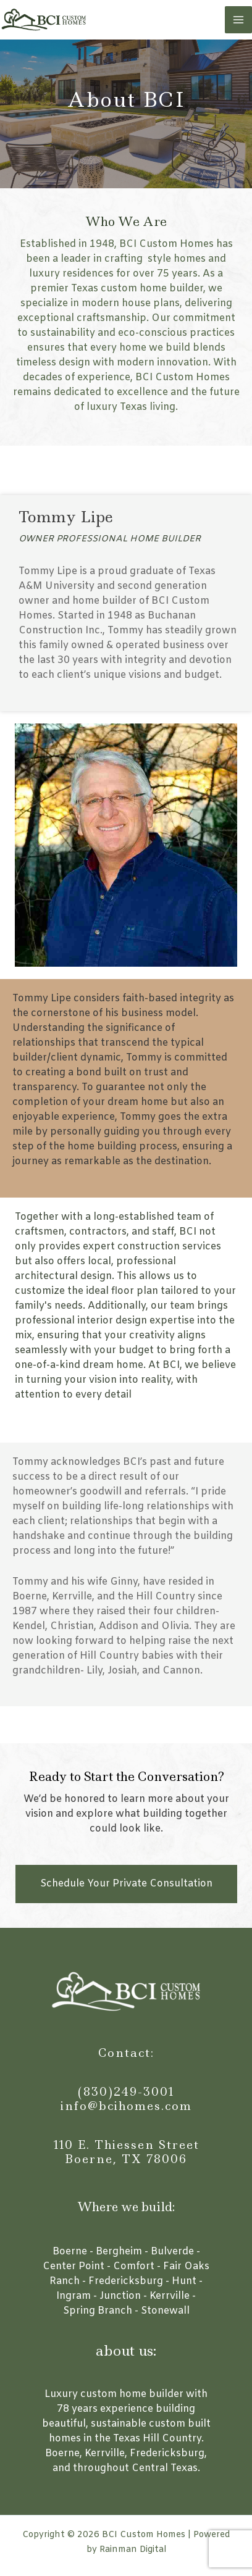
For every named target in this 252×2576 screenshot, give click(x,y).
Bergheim (119, 2251)
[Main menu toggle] (238, 19)
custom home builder (131, 2394)
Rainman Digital (132, 2550)
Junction (120, 2296)
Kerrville (169, 2296)
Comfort (133, 2266)
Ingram (73, 2296)
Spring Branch (97, 2310)
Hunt (184, 2281)
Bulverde (172, 2251)
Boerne (69, 2251)
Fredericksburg (125, 2281)
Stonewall (165, 2310)
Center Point (73, 2266)
